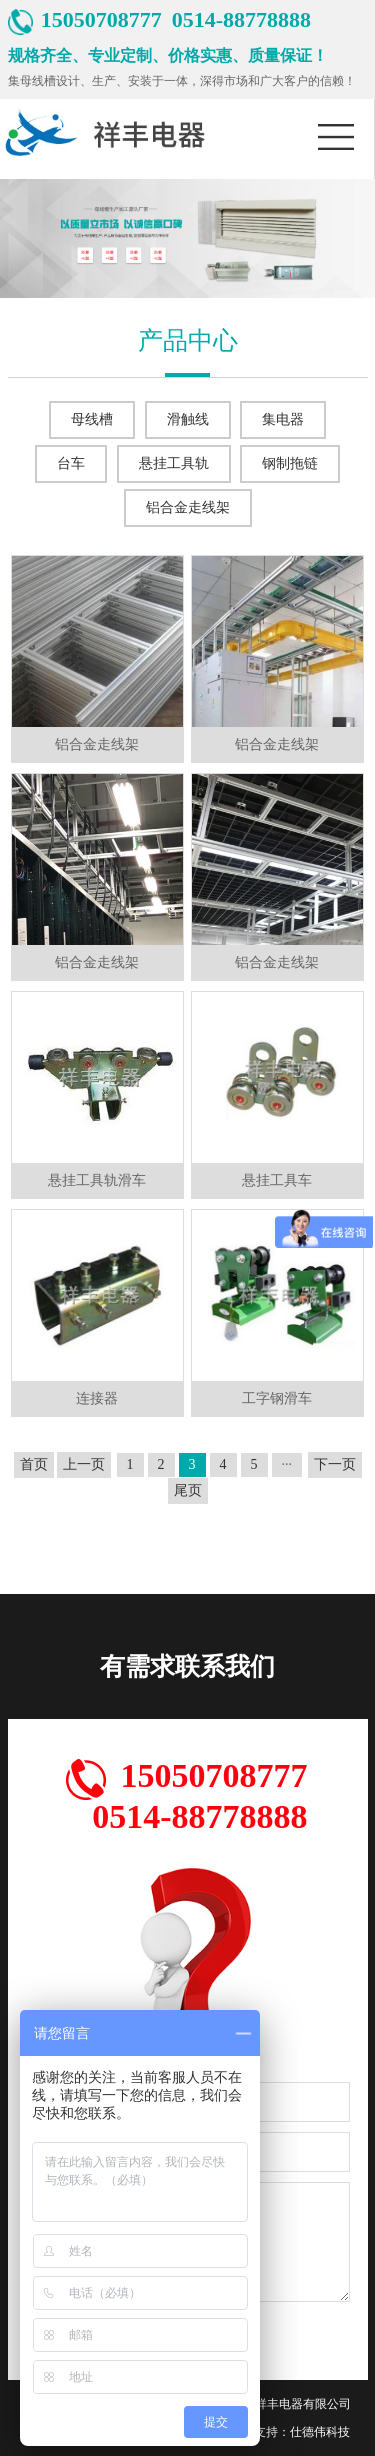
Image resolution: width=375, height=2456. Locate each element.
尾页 (188, 1490)
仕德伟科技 (320, 2432)
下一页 (335, 1464)
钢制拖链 (290, 463)
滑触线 (188, 419)
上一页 (84, 1464)
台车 (71, 463)
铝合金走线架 (188, 507)
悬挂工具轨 (174, 463)
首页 (34, 1464)
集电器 (283, 419)
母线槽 (92, 419)
